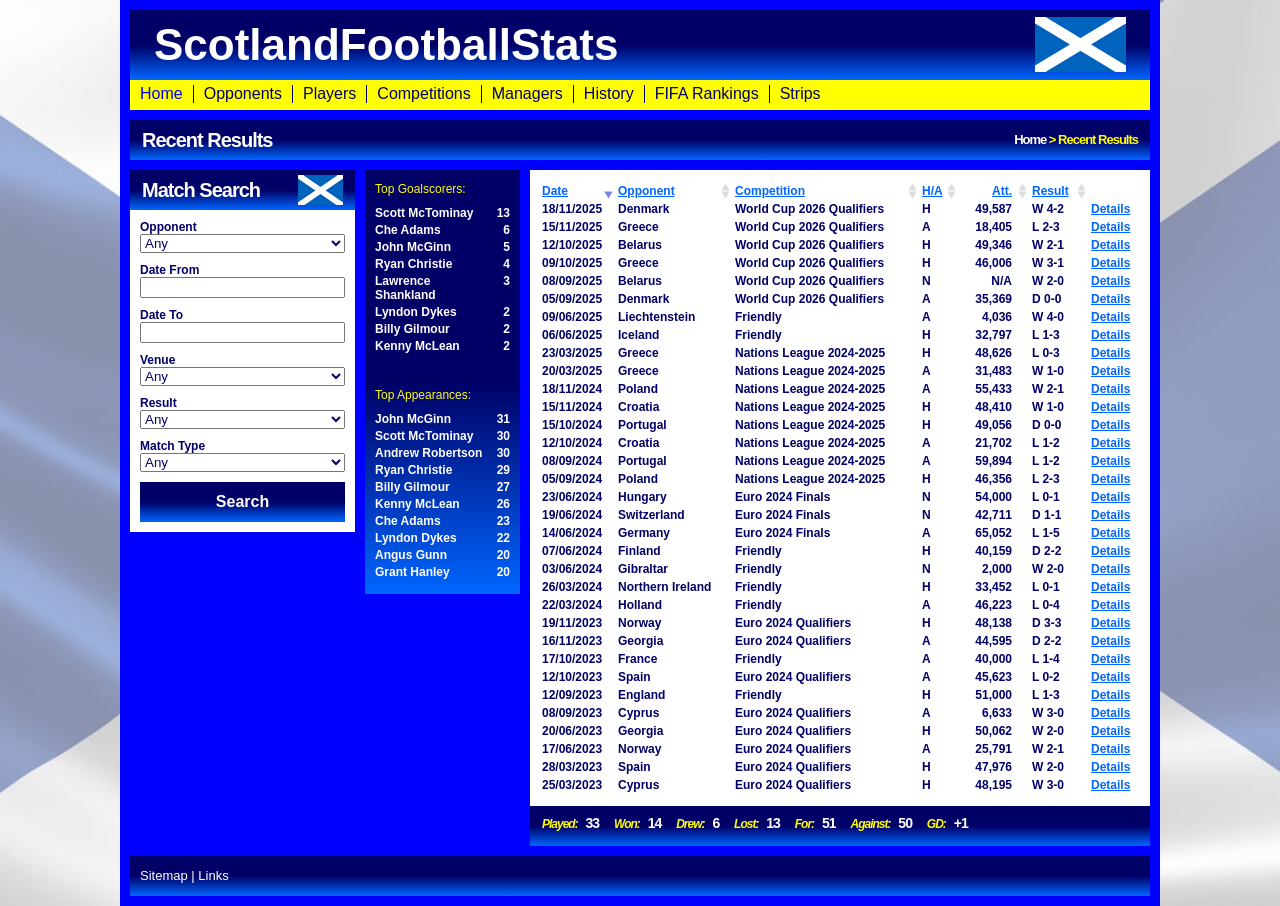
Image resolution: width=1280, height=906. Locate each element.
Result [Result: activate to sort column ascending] (1050, 191)
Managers (527, 93)
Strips (800, 93)
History (609, 93)
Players (329, 93)
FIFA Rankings (707, 93)
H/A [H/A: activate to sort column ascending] (932, 191)
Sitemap (164, 875)
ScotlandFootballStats (640, 44)
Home (161, 93)
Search (242, 501)
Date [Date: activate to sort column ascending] (555, 191)
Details (1110, 209)
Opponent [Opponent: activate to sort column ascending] (646, 191)
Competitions (423, 93)
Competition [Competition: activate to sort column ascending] (770, 191)
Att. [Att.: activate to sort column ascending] (1002, 191)
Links (213, 875)
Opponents (243, 93)
